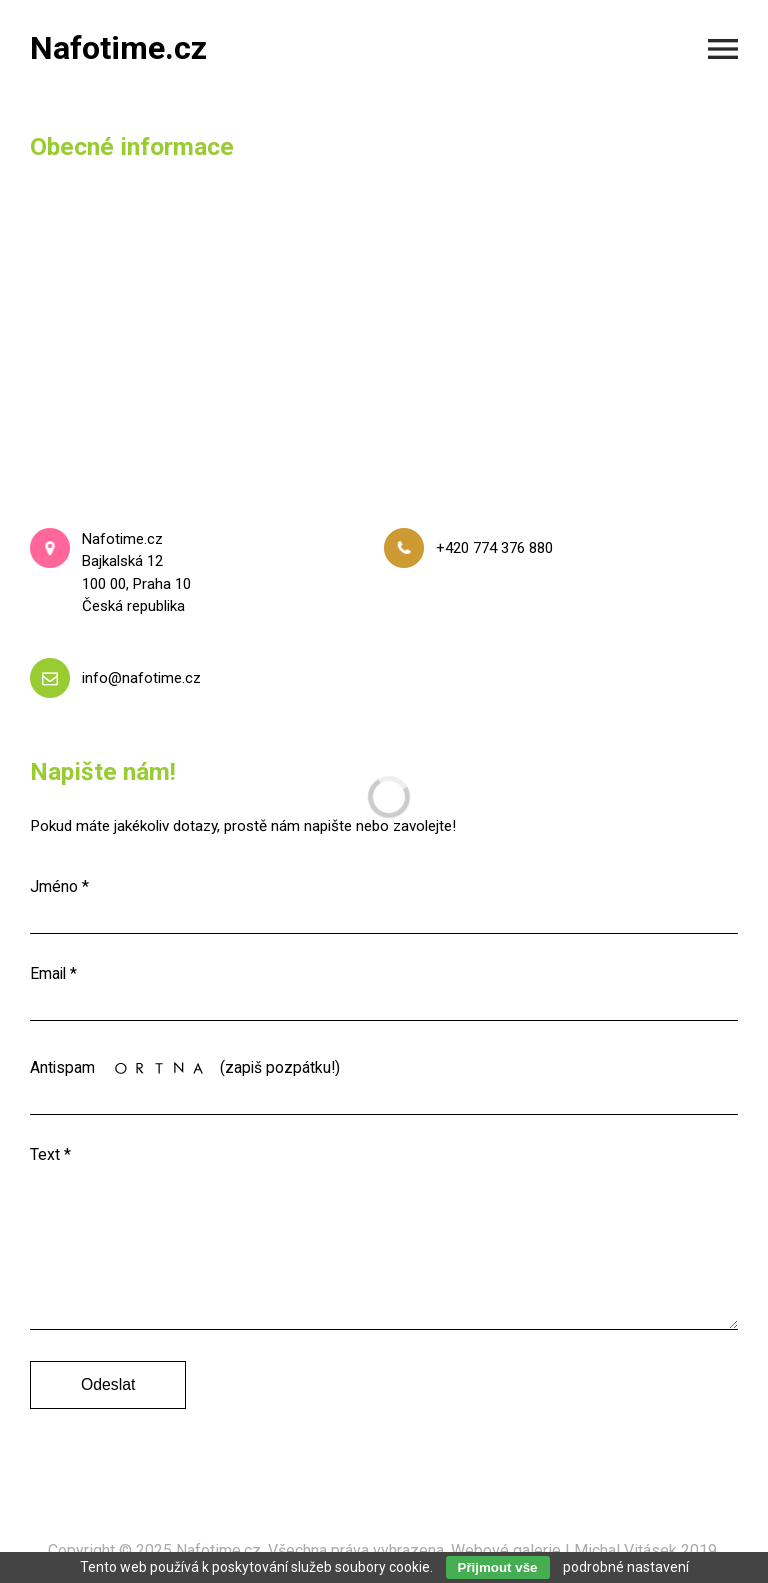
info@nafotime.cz (141, 678)
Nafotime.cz (218, 1550)
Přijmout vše (498, 1567)
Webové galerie (506, 1550)
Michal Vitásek (625, 1550)
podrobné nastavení (626, 1567)
